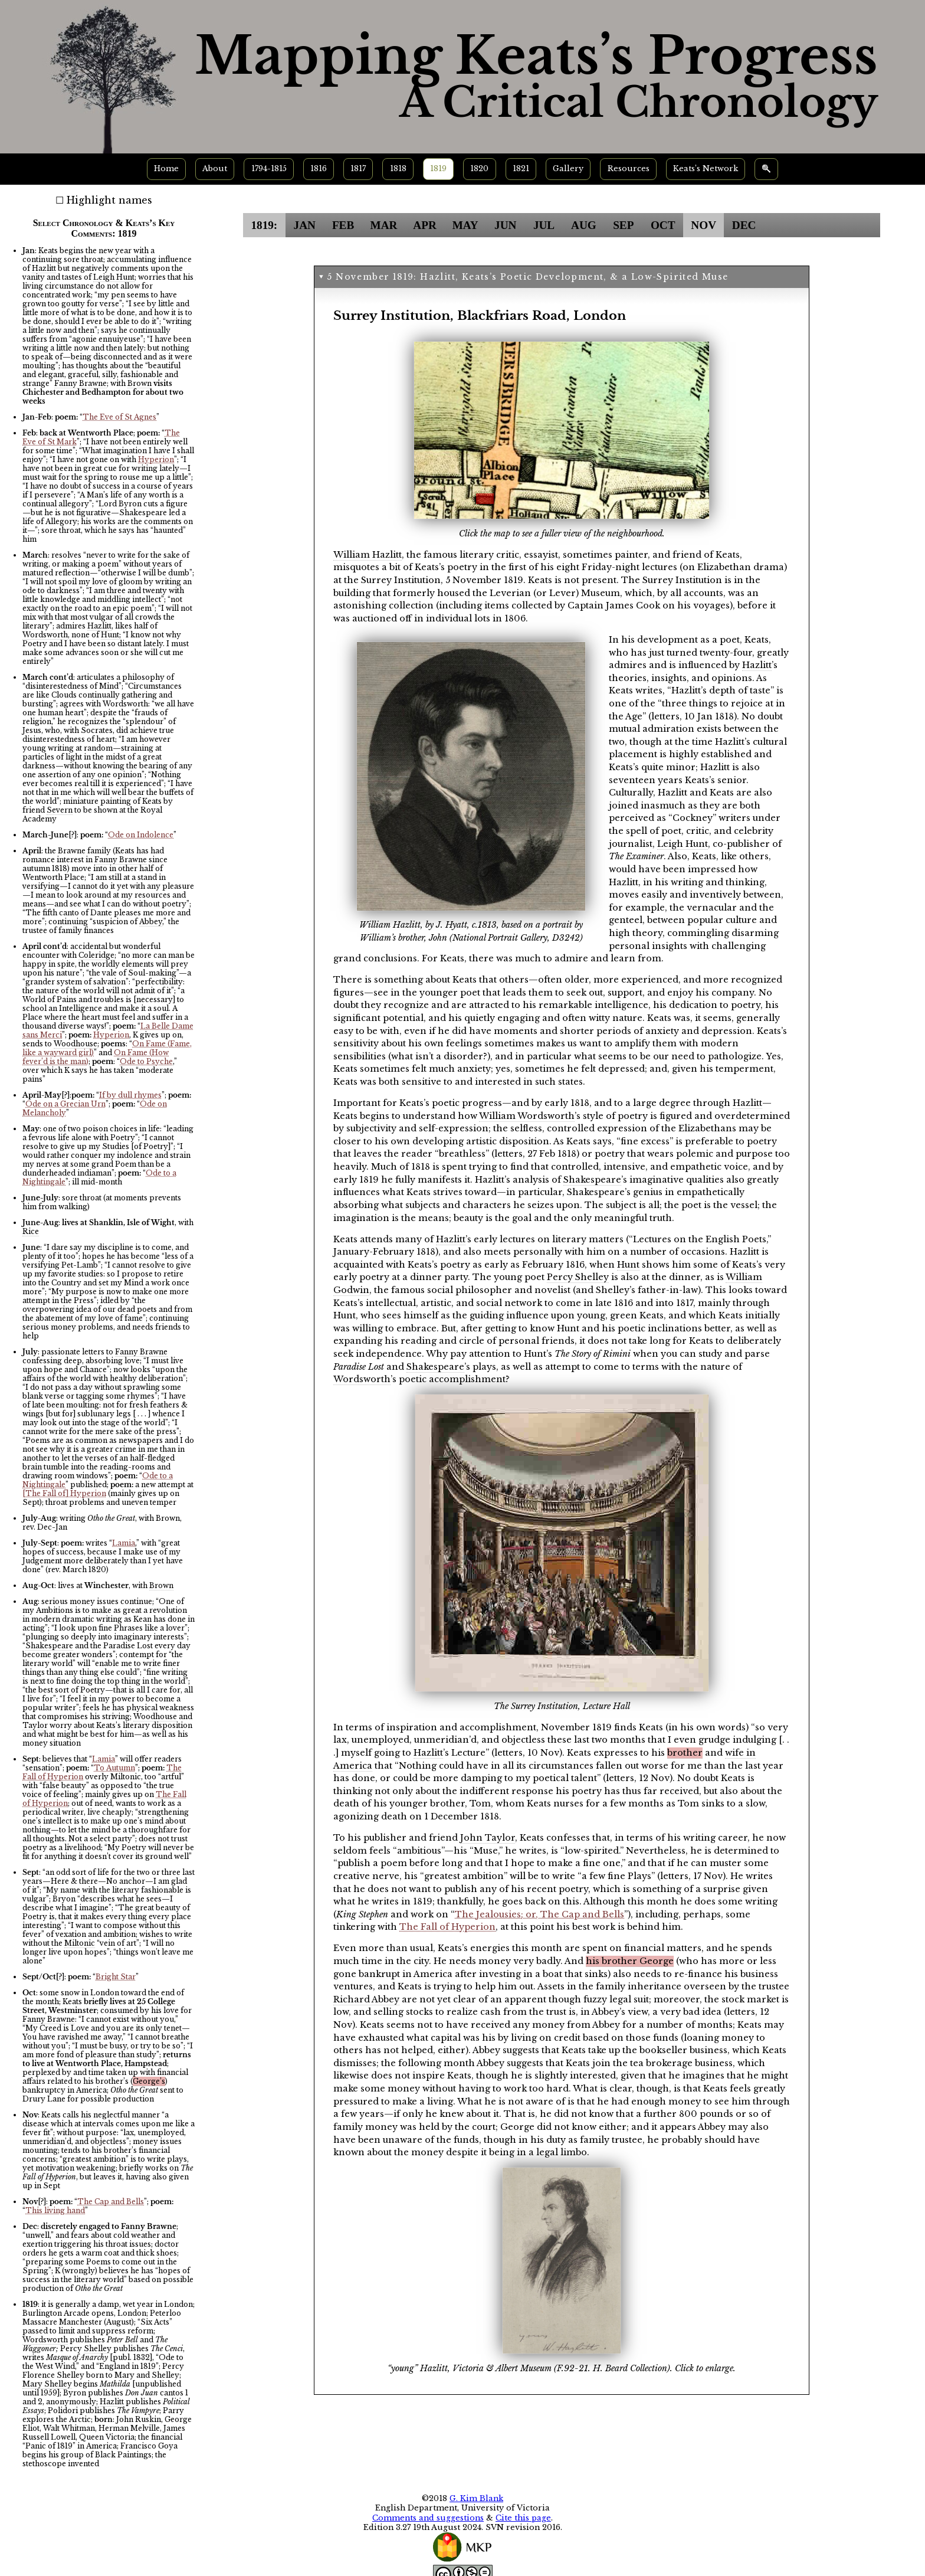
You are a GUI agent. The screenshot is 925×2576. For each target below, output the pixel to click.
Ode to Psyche (146, 1061)
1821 (521, 168)
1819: (264, 225)
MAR (384, 225)
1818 (398, 168)
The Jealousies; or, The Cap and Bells (539, 1914)
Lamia (123, 1543)
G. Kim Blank (476, 2498)
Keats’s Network (705, 168)
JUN (505, 225)
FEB (343, 225)
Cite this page (523, 2517)
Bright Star (116, 1976)
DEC (744, 225)
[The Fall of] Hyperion (64, 1493)
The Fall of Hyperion (447, 1927)
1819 (438, 168)
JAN (305, 225)
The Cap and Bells (110, 2201)
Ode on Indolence (140, 834)
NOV (703, 225)
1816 (318, 168)
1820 (479, 168)
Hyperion (156, 459)
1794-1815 (269, 168)
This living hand (55, 2210)
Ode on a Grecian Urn (65, 1103)
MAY (465, 225)
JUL (544, 225)
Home (166, 168)
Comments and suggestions (428, 2517)
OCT (663, 225)
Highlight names (109, 200)
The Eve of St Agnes (119, 417)
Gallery (568, 168)
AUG (583, 225)
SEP (623, 225)
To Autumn (114, 1767)
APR (424, 225)
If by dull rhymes (130, 1095)
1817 (358, 168)
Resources (629, 168)
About (214, 168)
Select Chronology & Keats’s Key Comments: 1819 (104, 228)
